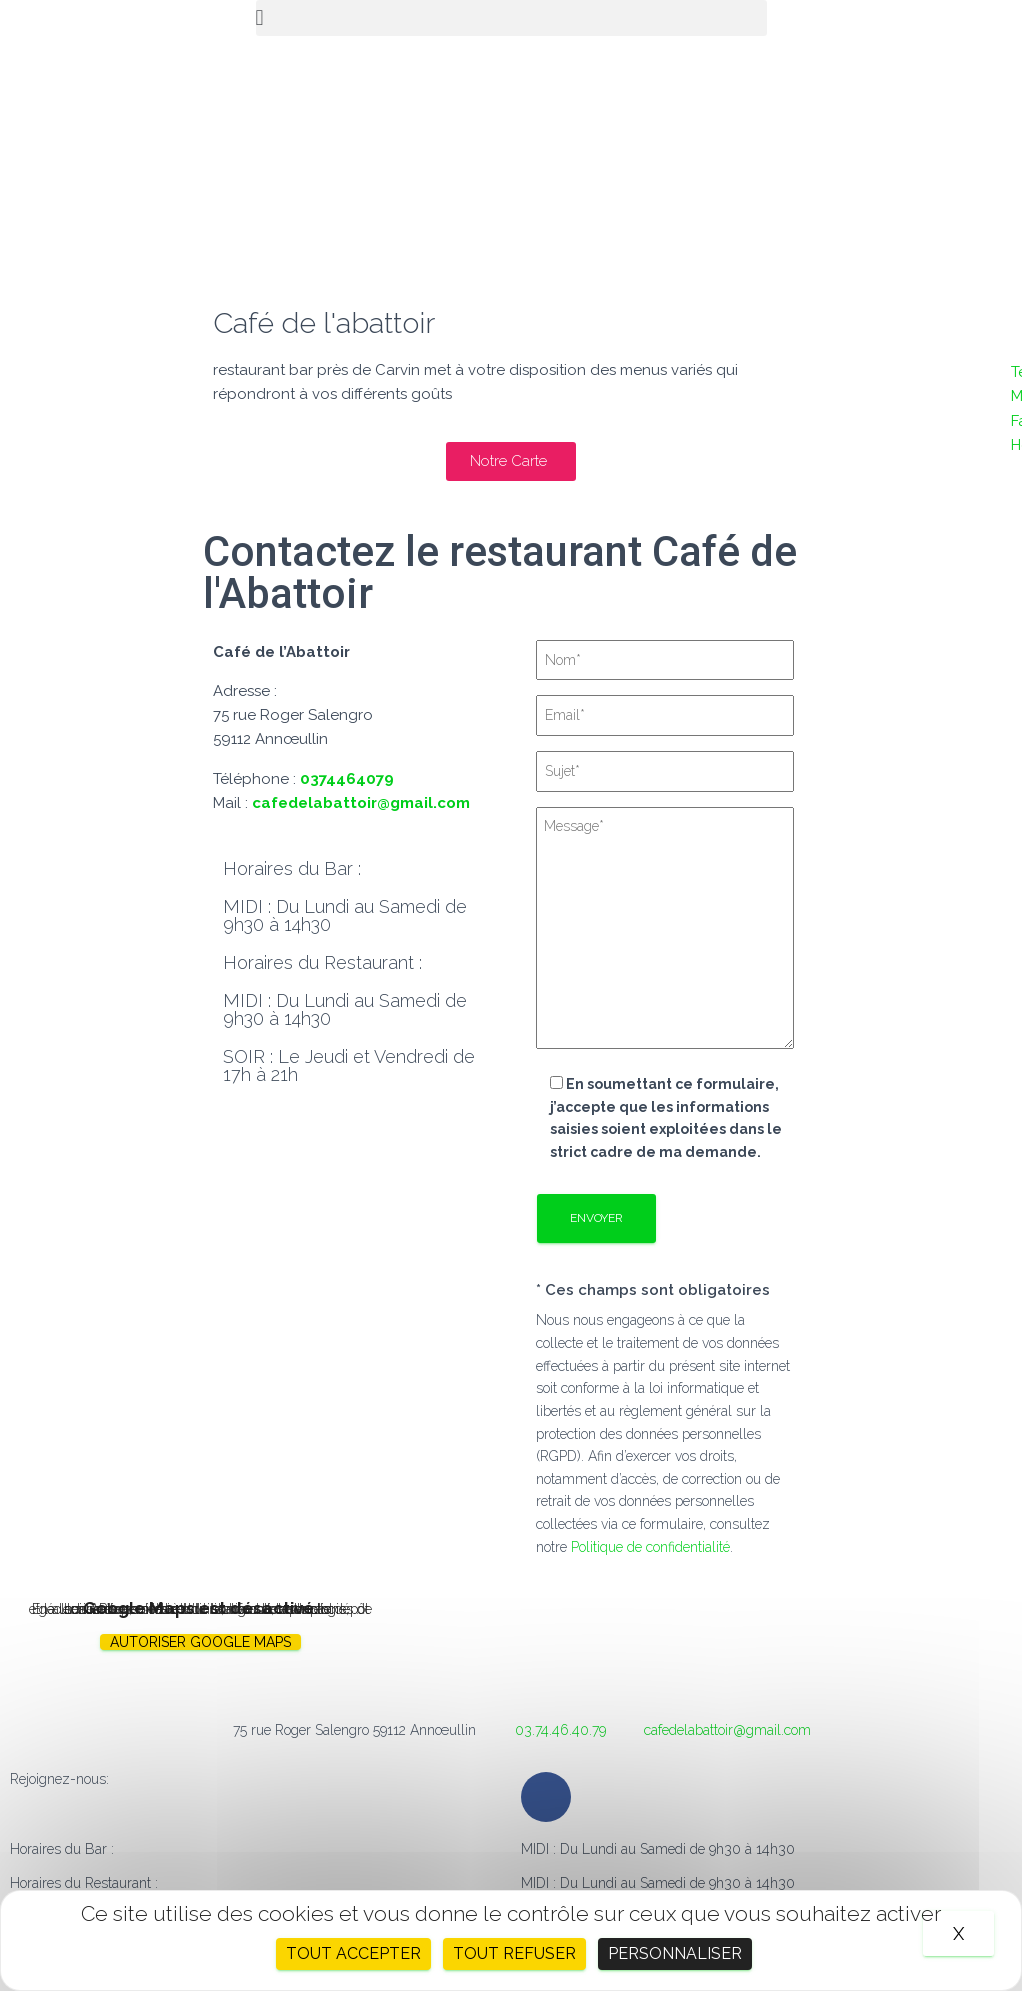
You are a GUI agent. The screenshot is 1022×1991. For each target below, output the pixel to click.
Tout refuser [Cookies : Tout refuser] (514, 1953)
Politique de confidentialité (650, 1547)
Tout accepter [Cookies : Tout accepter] (353, 1953)
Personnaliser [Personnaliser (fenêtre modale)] (675, 1953)
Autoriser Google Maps (200, 1642)
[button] (511, 18)
